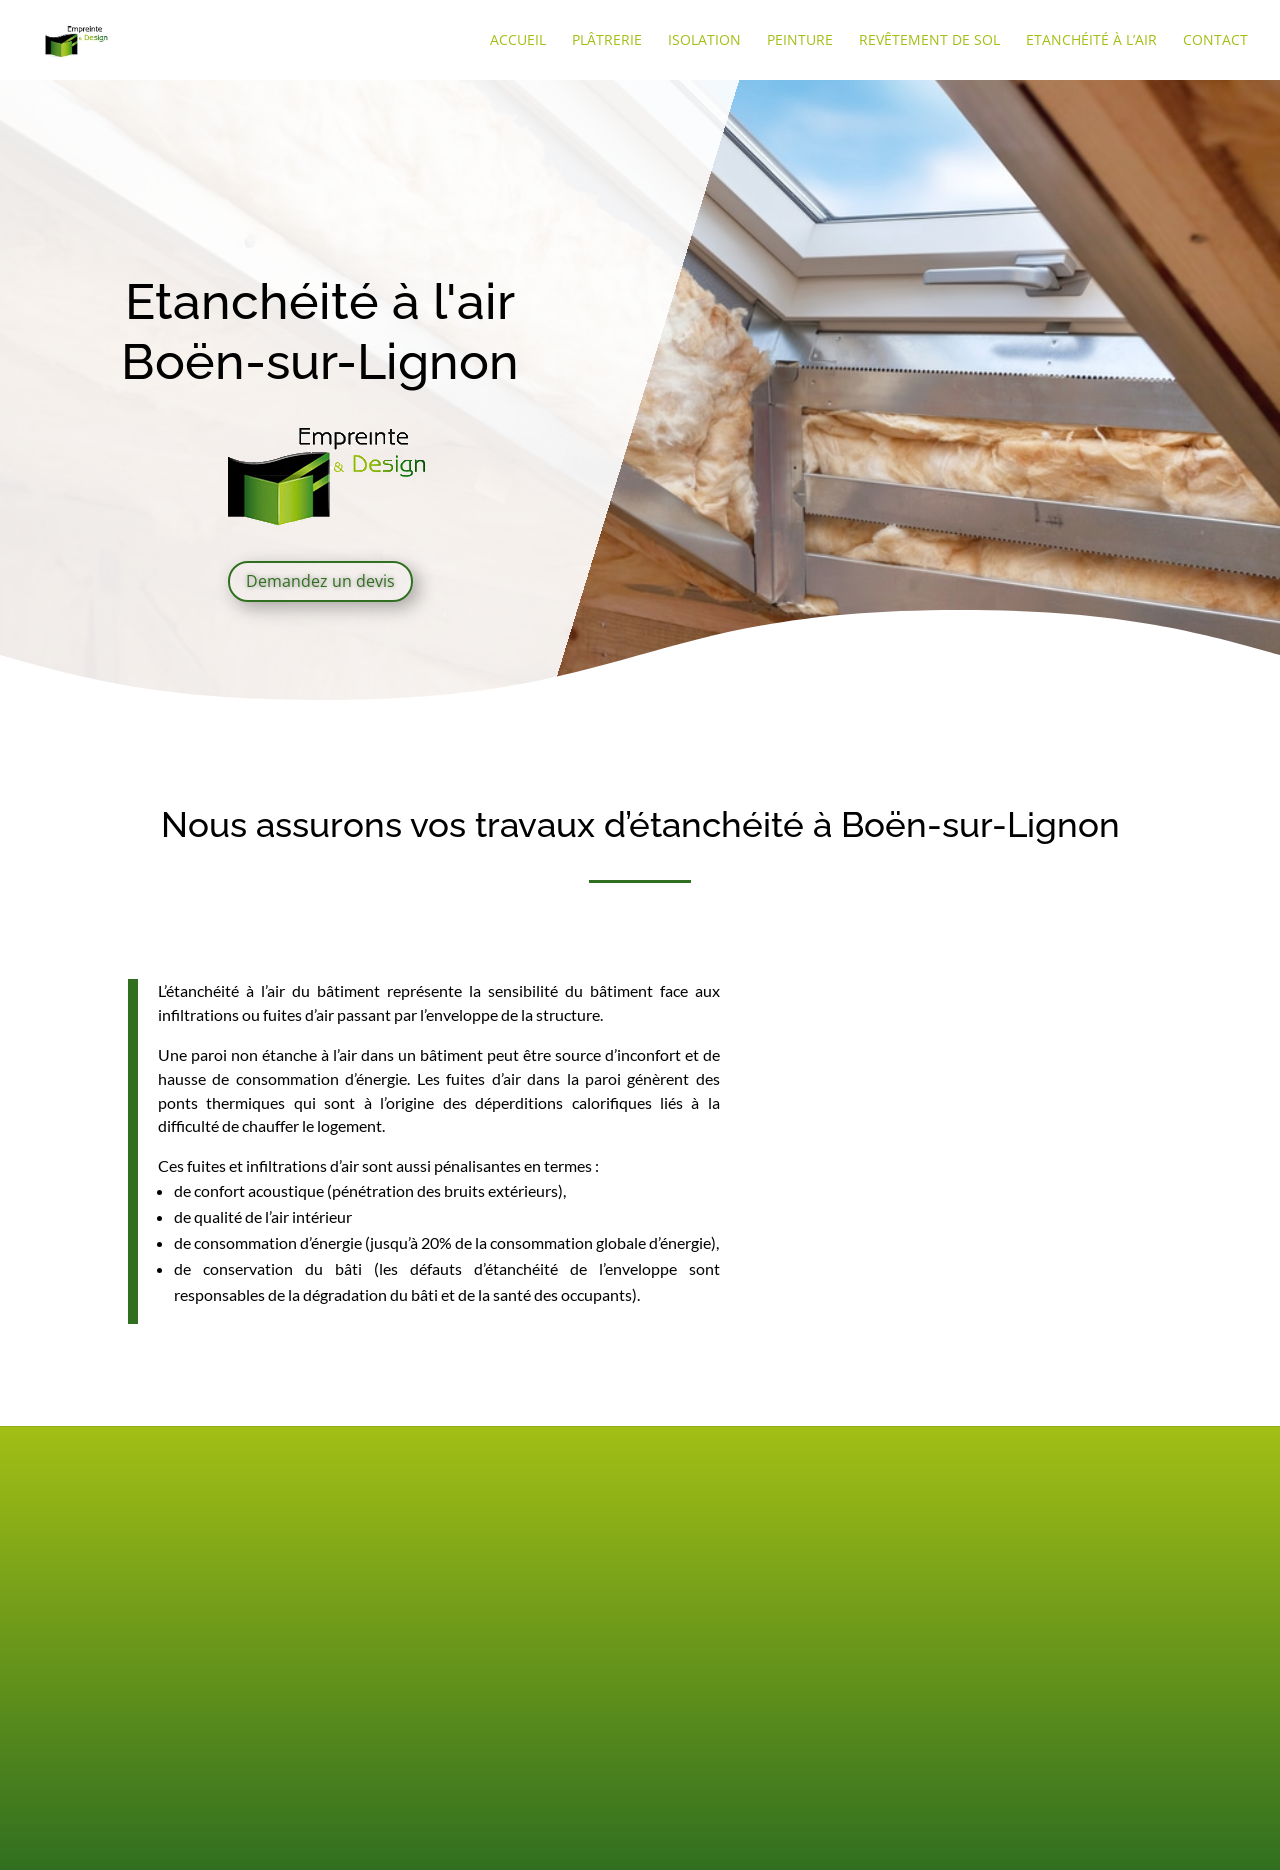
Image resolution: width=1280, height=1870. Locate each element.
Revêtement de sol (929, 41)
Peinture (800, 41)
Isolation (704, 41)
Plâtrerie (607, 41)
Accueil (518, 41)
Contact (1215, 41)
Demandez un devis (320, 581)
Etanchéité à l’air (1091, 41)
